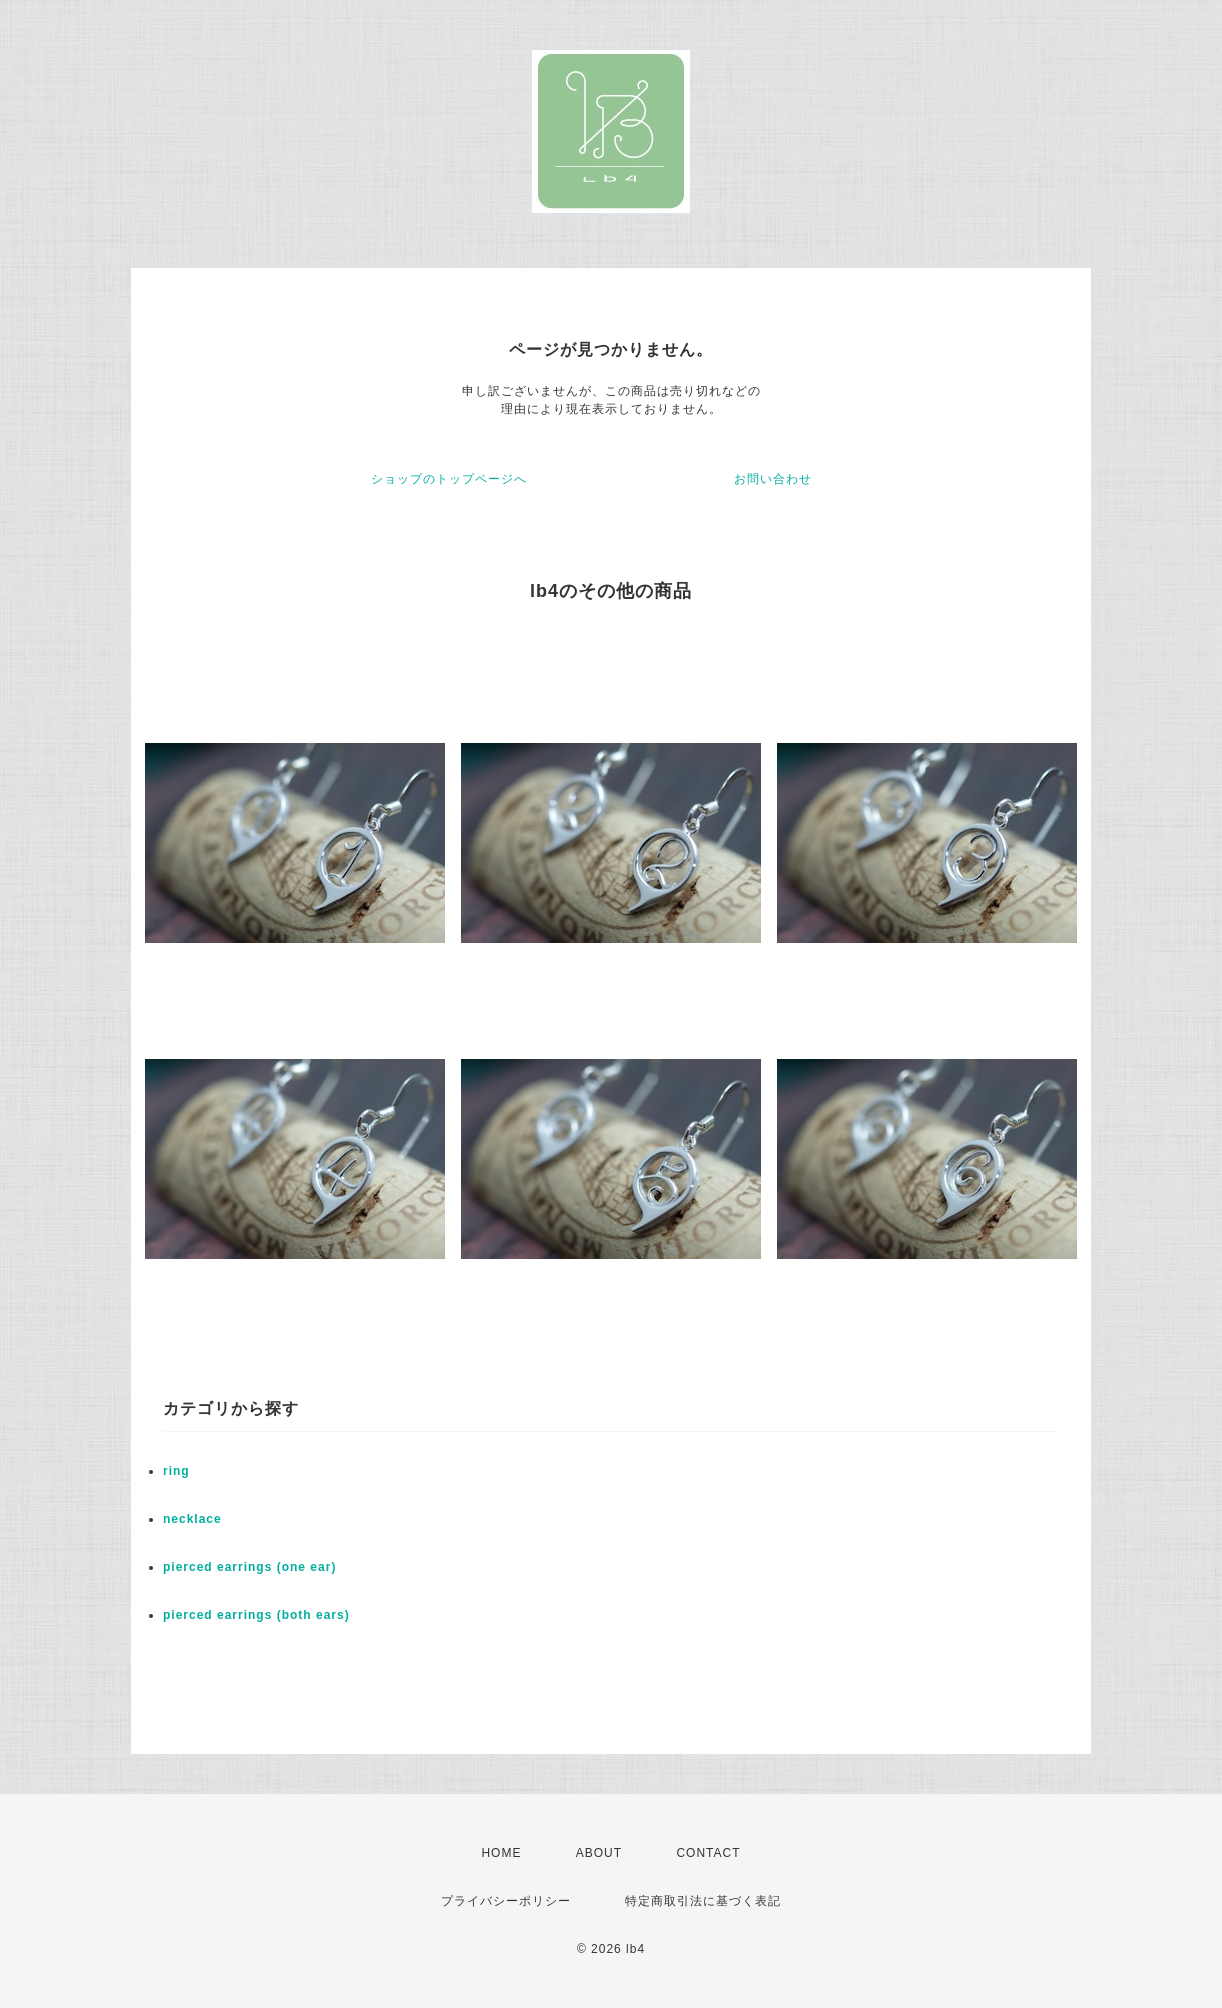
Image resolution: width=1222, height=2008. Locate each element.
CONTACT (708, 1853)
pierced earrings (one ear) (249, 1567)
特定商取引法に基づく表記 (703, 1901)
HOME (501, 1853)
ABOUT (599, 1853)
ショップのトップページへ (449, 479)
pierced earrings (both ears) (256, 1615)
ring (176, 1471)
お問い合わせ (773, 479)
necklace (192, 1519)
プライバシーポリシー (506, 1901)
